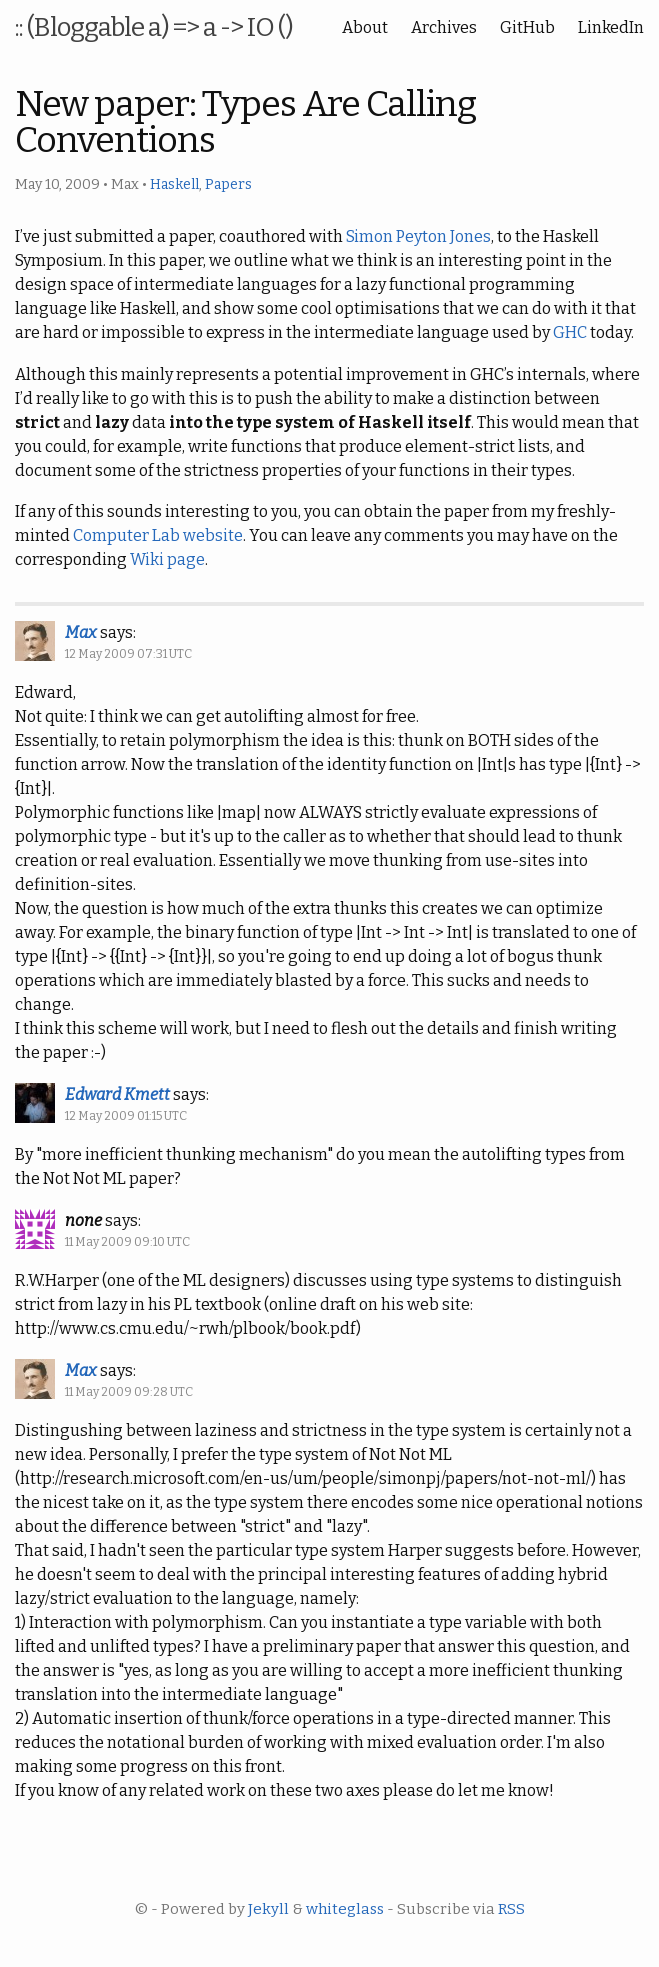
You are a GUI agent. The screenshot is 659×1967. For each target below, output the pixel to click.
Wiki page (167, 559)
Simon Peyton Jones (418, 236)
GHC (570, 332)
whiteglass (345, 1909)
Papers (228, 184)
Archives (444, 27)
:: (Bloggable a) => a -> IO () (154, 27)
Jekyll (268, 1909)
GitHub (527, 27)
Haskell (174, 184)
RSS (511, 1909)
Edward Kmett (117, 1094)
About (365, 27)
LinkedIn (611, 27)
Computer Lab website (158, 535)
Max (81, 632)
